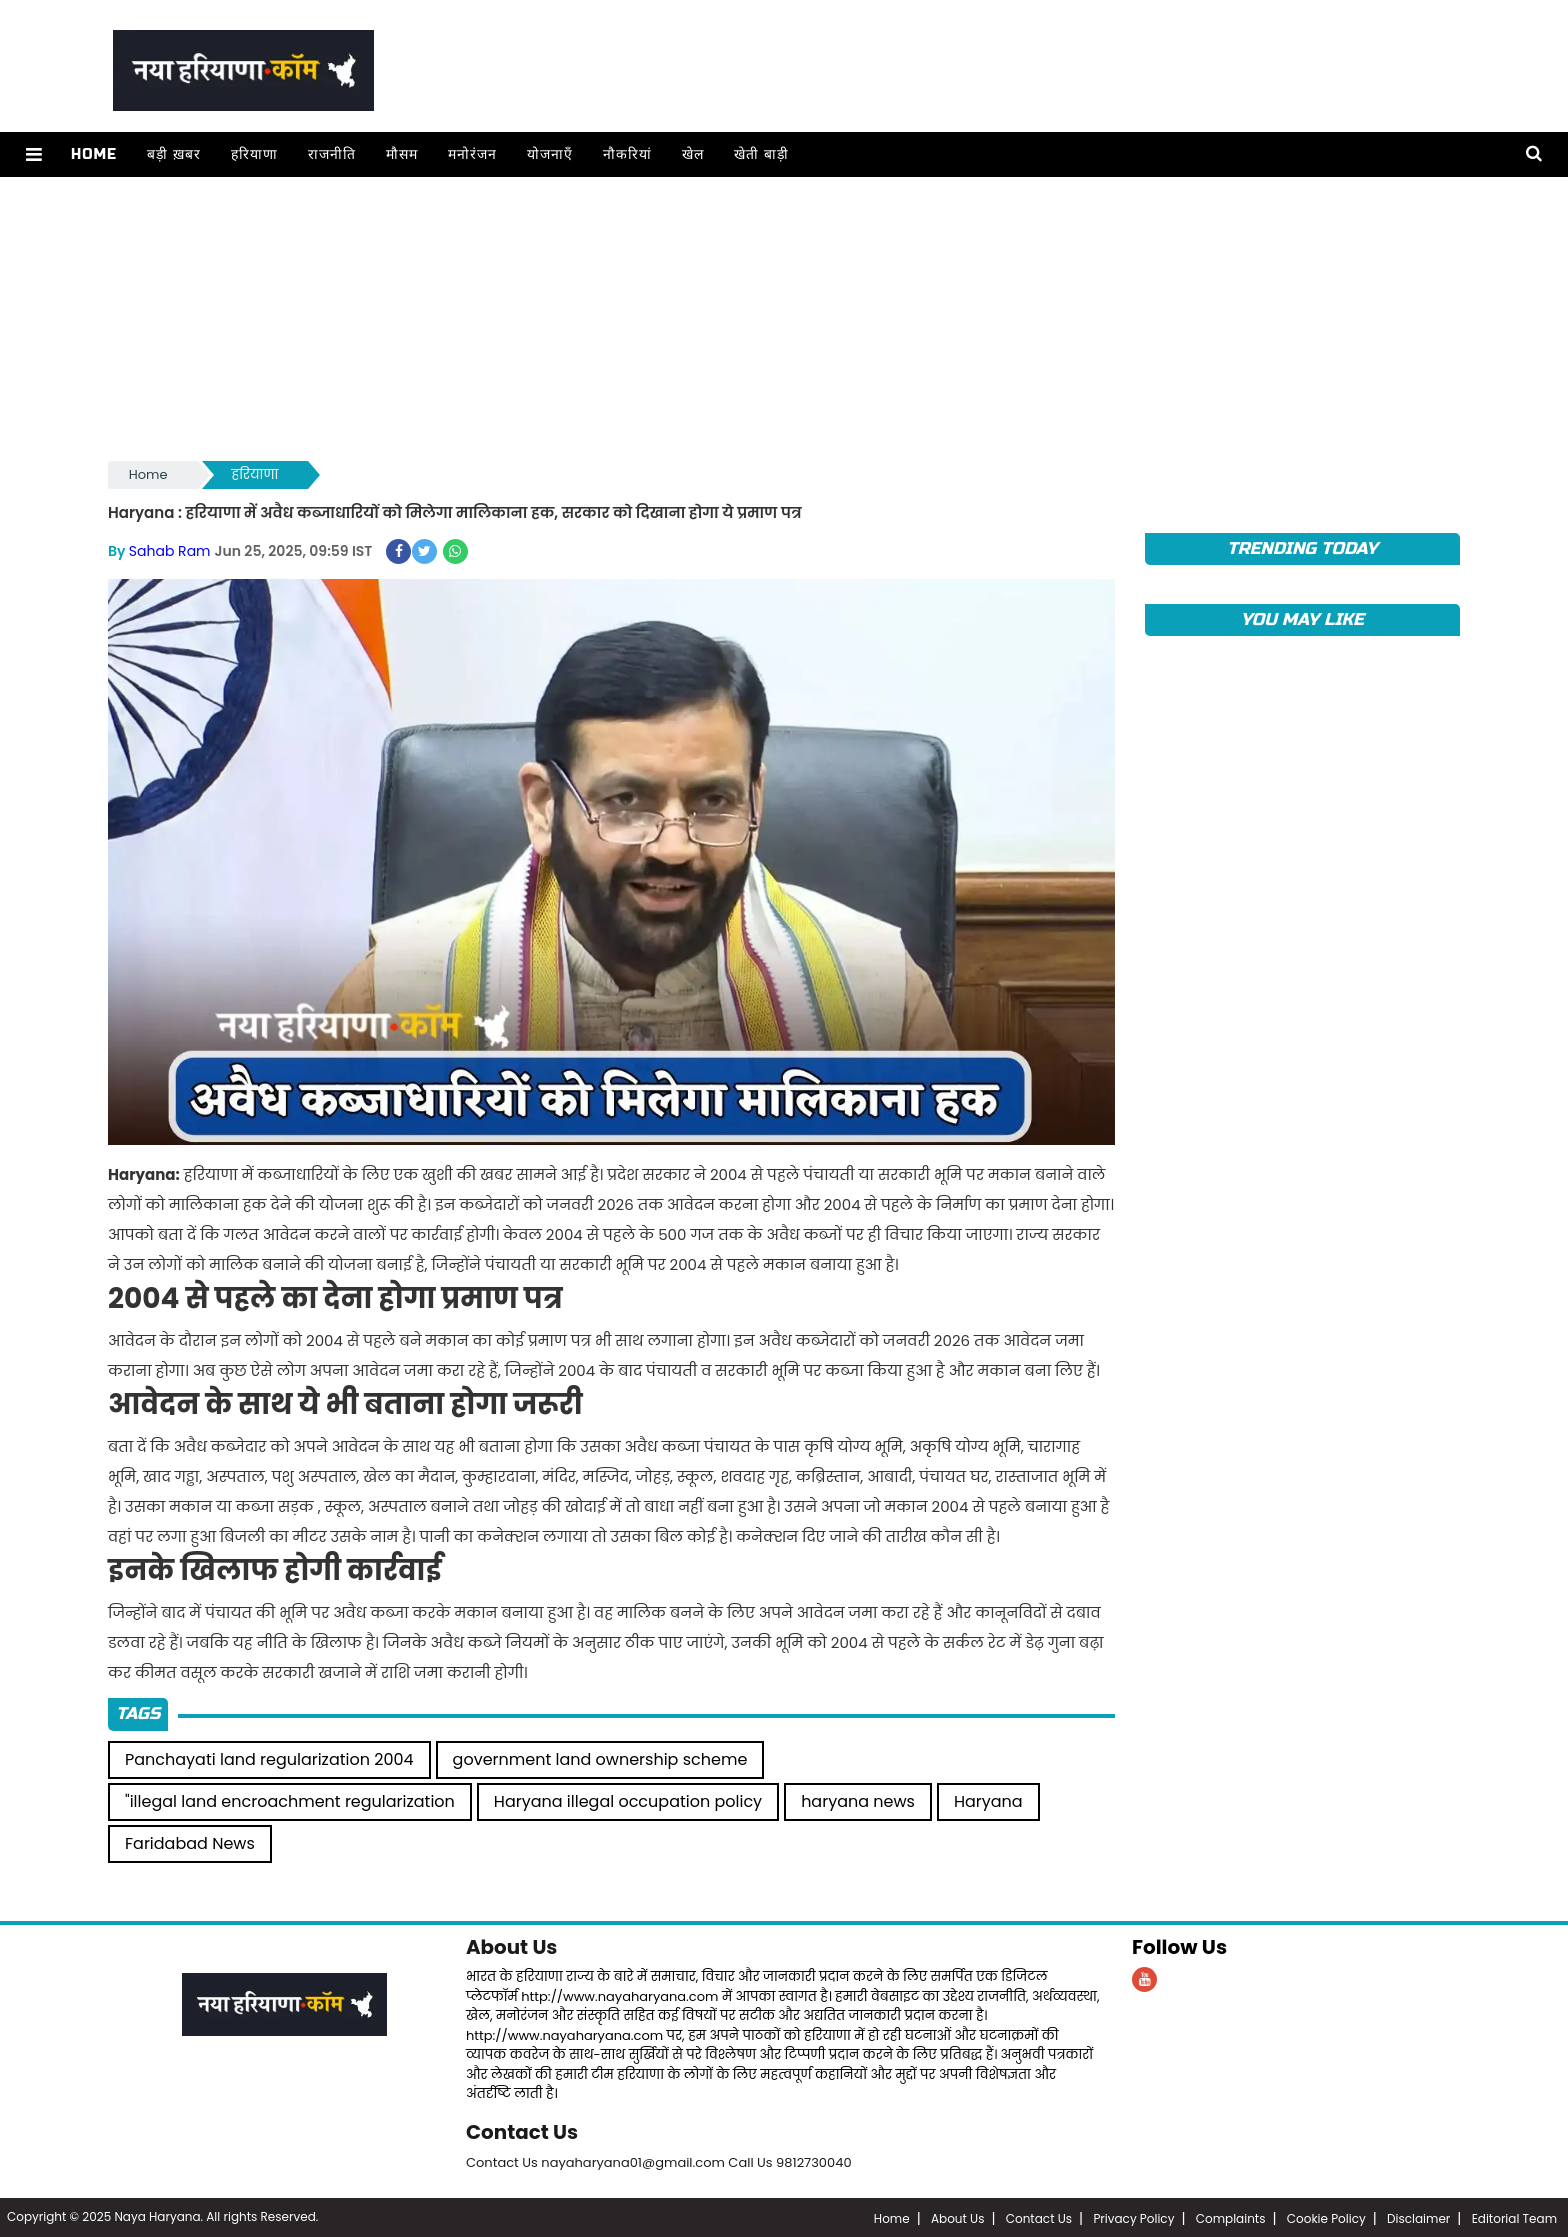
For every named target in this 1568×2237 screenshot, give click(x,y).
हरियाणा (253, 154)
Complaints (1231, 2216)
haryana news (858, 1800)
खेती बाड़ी (760, 154)
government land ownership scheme (600, 1758)
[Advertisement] (708, 317)
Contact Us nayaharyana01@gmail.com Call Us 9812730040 (659, 2160)
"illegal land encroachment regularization (290, 1800)
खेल (692, 154)
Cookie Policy (1326, 2216)
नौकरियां (626, 154)
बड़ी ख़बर (173, 154)
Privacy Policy (1133, 2216)
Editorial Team (1514, 2216)
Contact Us (522, 2131)
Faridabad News (190, 1842)
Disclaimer (1418, 2216)
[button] (33, 154)
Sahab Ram (170, 551)
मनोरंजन (471, 154)
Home (93, 154)
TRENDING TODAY (1302, 548)
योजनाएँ (549, 154)
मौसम (401, 154)
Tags (138, 1712)
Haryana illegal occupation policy (628, 1800)
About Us (512, 1946)
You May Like (1302, 619)
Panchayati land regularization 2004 (269, 1758)
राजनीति (331, 154)
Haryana (988, 1800)
